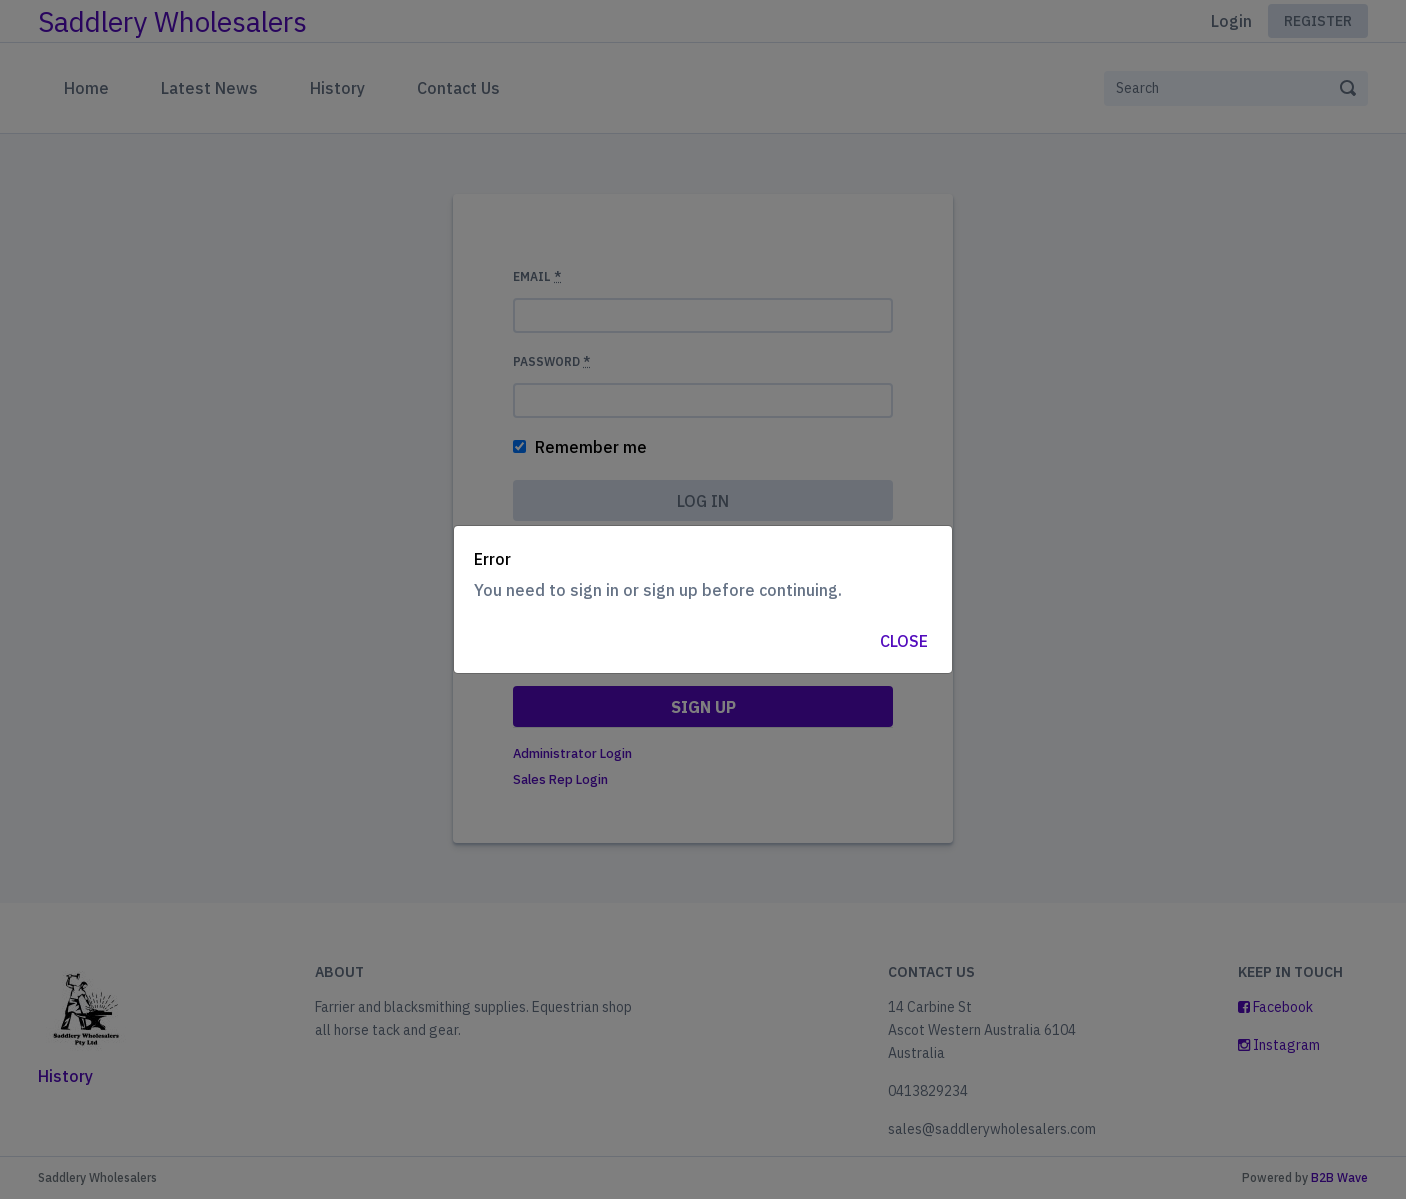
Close (904, 641)
